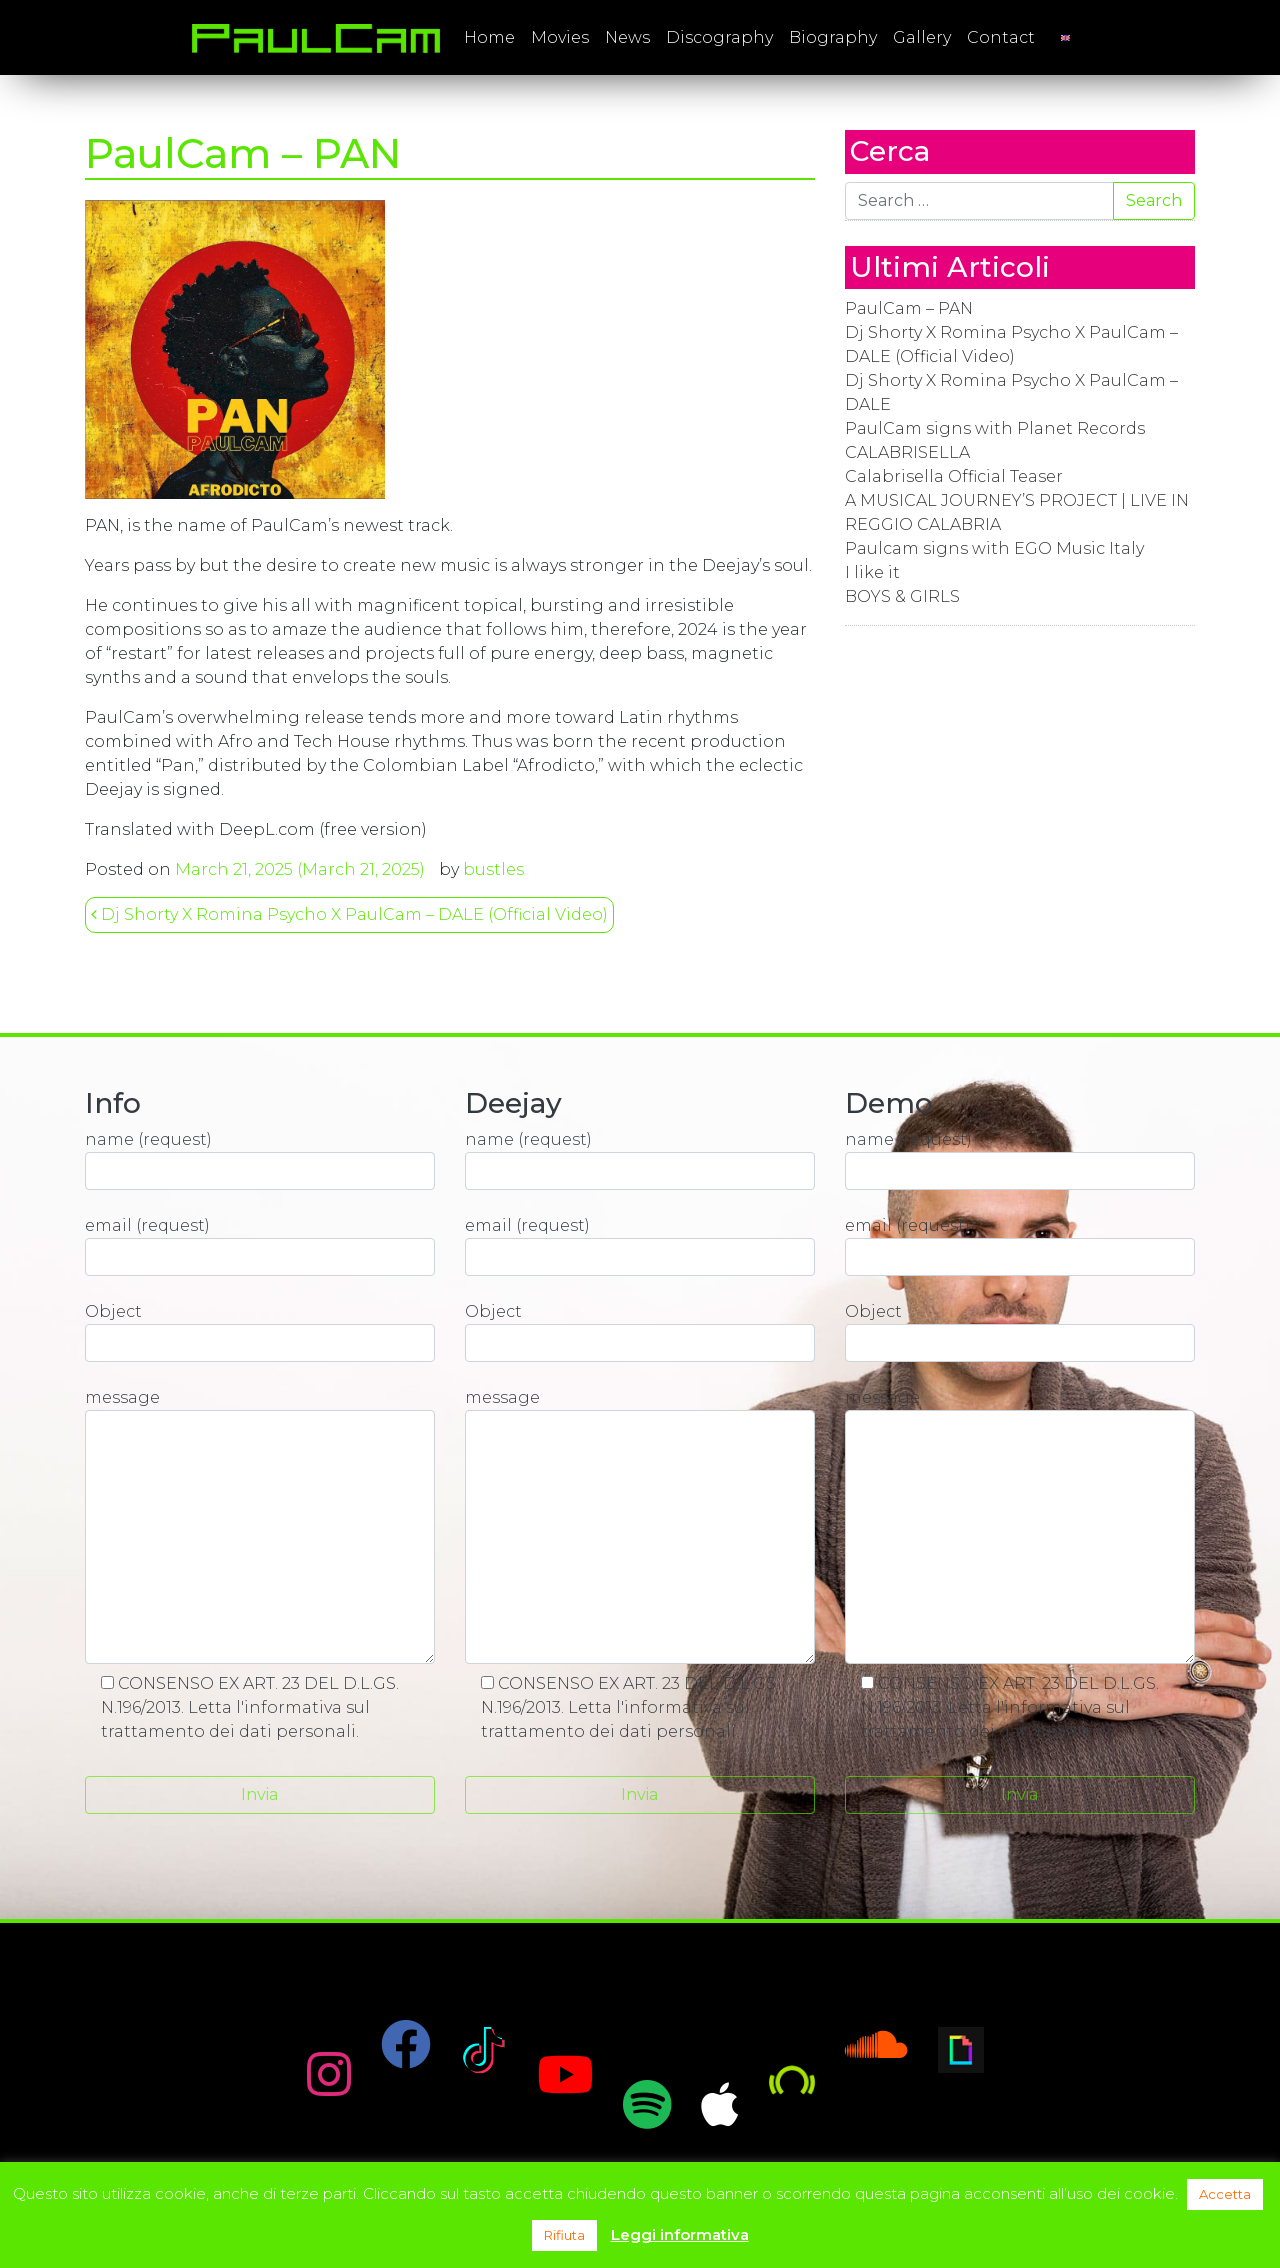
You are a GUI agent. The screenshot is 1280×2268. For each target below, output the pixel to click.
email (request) (260, 1246)
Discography (719, 37)
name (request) (260, 1160)
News (627, 37)
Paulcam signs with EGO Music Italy (994, 548)
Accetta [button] (1225, 2194)
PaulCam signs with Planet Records (995, 428)
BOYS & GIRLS (902, 596)
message (260, 1526)
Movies (560, 37)
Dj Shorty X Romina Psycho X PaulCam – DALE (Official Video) (349, 914)
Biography (833, 37)
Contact (1001, 37)
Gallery (922, 37)
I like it (872, 572)
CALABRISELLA (907, 452)
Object (260, 1332)
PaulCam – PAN (909, 308)
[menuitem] (1065, 37)
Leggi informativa (680, 2234)
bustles (493, 869)
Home (489, 37)
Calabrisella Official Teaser (954, 476)
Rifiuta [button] (564, 2235)
